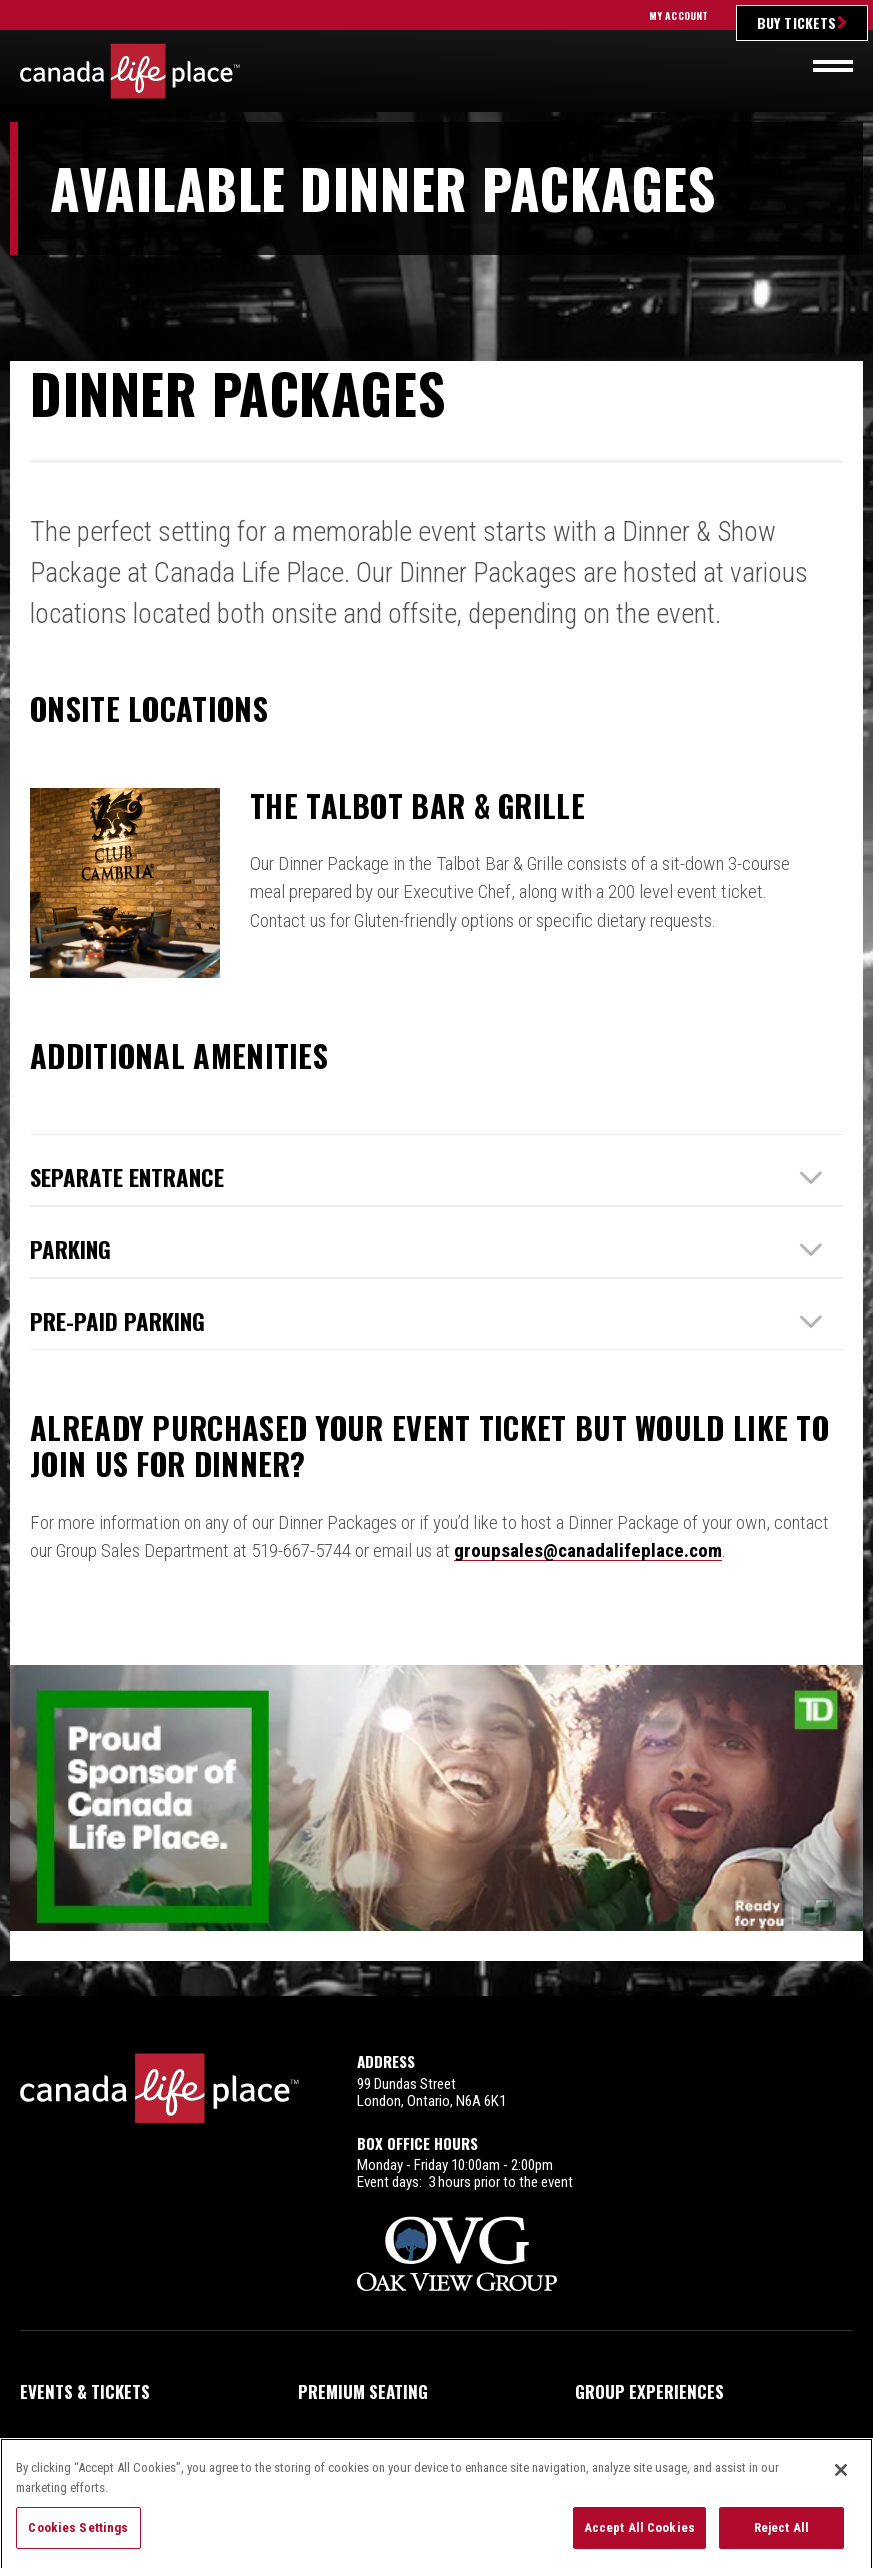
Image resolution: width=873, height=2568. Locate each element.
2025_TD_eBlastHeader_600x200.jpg (436, 1807)
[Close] (841, 2479)
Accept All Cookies (639, 2536)
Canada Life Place (130, 71)
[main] (436, 1034)
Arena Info (339, 2396)
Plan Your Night (83, 2396)
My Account (678, 15)
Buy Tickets (796, 22)
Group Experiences (649, 2341)
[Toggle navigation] (833, 66)
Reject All (781, 2536)
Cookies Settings (78, 2536)
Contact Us (619, 2396)
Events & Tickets (85, 2341)
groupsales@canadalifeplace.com (588, 1550)
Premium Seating (363, 2341)
